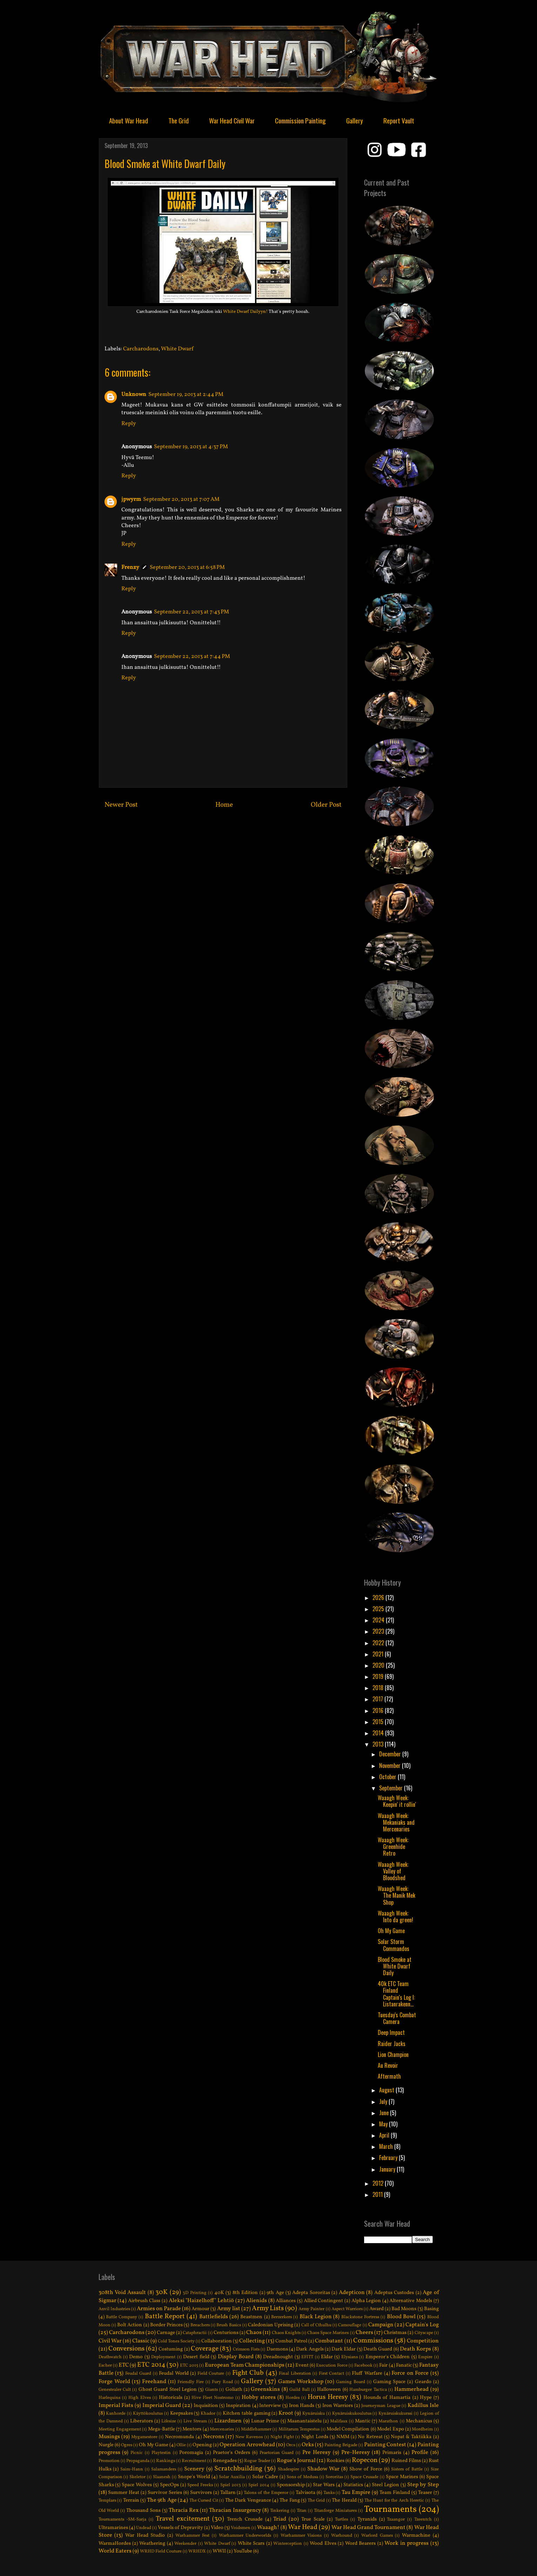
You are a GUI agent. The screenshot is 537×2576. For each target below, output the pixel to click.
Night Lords (314, 2436)
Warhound (341, 2536)
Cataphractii (195, 2333)
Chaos (254, 2332)
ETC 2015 (189, 2365)
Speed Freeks (200, 2485)
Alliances (286, 2300)
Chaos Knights (286, 2333)
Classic (140, 2341)
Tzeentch (423, 2519)
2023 (378, 1631)
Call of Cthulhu (316, 2325)
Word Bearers (360, 2543)
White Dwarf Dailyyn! (245, 312)
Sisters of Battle (407, 2469)
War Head (302, 2527)
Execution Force (332, 2365)
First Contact (331, 2373)
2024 (379, 1620)
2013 (378, 1744)
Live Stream (195, 2421)
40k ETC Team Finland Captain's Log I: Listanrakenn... (396, 1993)
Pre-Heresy (355, 2452)
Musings (109, 2437)
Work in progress (406, 2543)
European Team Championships (244, 2365)
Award (376, 2308)
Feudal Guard (138, 2373)
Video (217, 2527)
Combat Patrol (291, 2341)
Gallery (354, 120)
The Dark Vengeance (248, 2500)
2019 (378, 1676)
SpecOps (169, 2484)
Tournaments (390, 2509)
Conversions (126, 2348)
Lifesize (168, 2421)
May (384, 2124)
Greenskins (265, 2389)
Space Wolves (137, 2484)
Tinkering (279, 2511)
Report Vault (398, 120)
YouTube (243, 2551)
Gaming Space (389, 2381)
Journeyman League (381, 2406)
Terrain (131, 2500)
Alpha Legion (366, 2300)
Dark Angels (309, 2349)
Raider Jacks (391, 2043)
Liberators (141, 2420)
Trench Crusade (245, 2519)
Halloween (329, 2389)
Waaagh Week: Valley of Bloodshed (393, 1871)
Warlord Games (377, 2536)
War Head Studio (145, 2535)
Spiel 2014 (258, 2485)
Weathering (152, 2543)
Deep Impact (391, 2032)
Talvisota (305, 2492)
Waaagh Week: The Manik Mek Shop (396, 1895)
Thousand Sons (143, 2510)
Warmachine (416, 2535)
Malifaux (339, 2421)
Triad (279, 2519)
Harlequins (109, 2398)
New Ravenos (249, 2437)
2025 (378, 1609)
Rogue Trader (257, 2461)
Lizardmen (228, 2421)
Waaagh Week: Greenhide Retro (393, 1846)
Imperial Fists (116, 2405)
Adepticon (352, 2292)
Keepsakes (181, 2413)
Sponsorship (291, 2484)
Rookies (335, 2460)
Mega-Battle (161, 2429)
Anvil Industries (114, 2309)
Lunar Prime (265, 2420)
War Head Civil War (232, 120)
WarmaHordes (115, 2543)
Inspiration (238, 2405)
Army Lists (268, 2308)
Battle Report (165, 2316)
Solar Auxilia (232, 2477)
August (387, 2090)
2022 (378, 1643)
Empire (425, 2357)
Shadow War (323, 2469)
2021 (378, 1654)
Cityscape (424, 2333)
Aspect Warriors (347, 2309)
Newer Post (121, 804)
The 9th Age (162, 2500)
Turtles (341, 2519)
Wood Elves (323, 2543)
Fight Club (248, 2372)
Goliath (234, 2389)
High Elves (139, 2398)
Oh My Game (391, 1930)
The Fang (290, 2500)
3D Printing (194, 2293)
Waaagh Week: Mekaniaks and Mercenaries (396, 1822)
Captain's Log (421, 2325)
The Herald (344, 2500)
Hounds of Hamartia (386, 2397)
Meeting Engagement (120, 2429)
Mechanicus (419, 2420)
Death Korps (415, 2349)
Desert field (196, 2356)
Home (224, 804)
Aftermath (389, 2076)
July (384, 2101)
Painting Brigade (340, 2445)
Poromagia (191, 2452)
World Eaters (115, 2551)
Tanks (329, 2493)
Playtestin (161, 2453)
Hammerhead (411, 2389)
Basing (431, 2308)
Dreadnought (278, 2356)
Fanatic (404, 2365)
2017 (378, 1699)
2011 (378, 2194)
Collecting (252, 2341)
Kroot (285, 2413)
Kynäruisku (313, 2413)
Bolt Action (129, 2324)
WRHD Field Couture (161, 2551)
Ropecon (364, 2460)
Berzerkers (281, 2317)
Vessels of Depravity (180, 2527)
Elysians (349, 2357)
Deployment (163, 2357)
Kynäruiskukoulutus (351, 2413)
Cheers (364, 2332)
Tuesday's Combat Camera (397, 2018)
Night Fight (282, 2437)
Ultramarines (113, 2527)
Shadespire (288, 2469)
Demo (136, 2356)
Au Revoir (388, 2065)
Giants (211, 2390)
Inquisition (206, 2405)
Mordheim (422, 2429)
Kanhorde (116, 2413)
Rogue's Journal (296, 2460)
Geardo (423, 2381)
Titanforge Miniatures (335, 2511)
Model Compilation (348, 2429)
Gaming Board (350, 2382)
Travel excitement (183, 2518)
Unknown (133, 394)
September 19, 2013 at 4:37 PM (191, 447)
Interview (270, 2405)
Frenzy (130, 567)
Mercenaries (222, 2429)
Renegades (225, 2460)
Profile (419, 2452)
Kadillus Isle (423, 2405)
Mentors (191, 2429)
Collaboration (216, 2341)
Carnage (166, 2332)
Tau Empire (356, 2492)
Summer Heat (123, 2492)
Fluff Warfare (367, 2373)
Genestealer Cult (115, 2390)
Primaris (391, 2452)
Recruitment (194, 2461)
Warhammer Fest (192, 2536)
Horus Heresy (328, 2397)
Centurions (226, 2332)
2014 (378, 1733)
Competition (423, 2341)
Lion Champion (393, 2054)
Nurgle (106, 2444)
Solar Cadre (265, 2476)
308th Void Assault (122, 2292)
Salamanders (163, 2469)
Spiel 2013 (230, 2485)
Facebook (363, 2365)
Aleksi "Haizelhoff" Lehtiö (201, 2301)
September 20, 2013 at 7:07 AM (181, 499)
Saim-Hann (131, 2469)
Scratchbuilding (238, 2468)
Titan (302, 2511)
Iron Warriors (337, 2405)
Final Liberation (295, 2373)
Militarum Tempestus (299, 2429)
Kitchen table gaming (246, 2413)
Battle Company (121, 2317)
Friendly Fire (190, 2382)
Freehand (154, 2382)
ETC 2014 (151, 2364)
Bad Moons (403, 2308)
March (386, 2146)
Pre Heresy (316, 2452)
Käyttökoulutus (148, 2413)
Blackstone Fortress (360, 2317)
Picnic (136, 2453)
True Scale (313, 2519)
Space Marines (402, 2476)
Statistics (353, 2484)
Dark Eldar (343, 2349)
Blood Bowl (401, 2317)
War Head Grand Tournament (368, 2527)
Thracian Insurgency (235, 2510)
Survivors (201, 2492)
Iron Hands (302, 2405)
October (388, 1777)
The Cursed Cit (203, 2500)
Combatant (329, 2341)
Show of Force (365, 2469)
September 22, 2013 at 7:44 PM (192, 656)
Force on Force (410, 2373)
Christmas (395, 2332)
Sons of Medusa (302, 2477)
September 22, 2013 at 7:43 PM (191, 612)
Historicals (170, 2397)
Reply (128, 424)
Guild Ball (299, 2390)
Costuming (171, 2349)
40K (219, 2292)
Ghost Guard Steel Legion (168, 2389)
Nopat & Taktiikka (411, 2436)
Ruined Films (406, 2460)
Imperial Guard (161, 2405)
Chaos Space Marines (328, 2333)
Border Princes (166, 2324)
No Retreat (370, 2436)
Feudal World (174, 2373)
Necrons (213, 2437)
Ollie (181, 2445)
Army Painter (311, 2309)
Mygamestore (144, 2437)
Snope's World (194, 2476)
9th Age (275, 2292)
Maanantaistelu (304, 2420)
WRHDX (197, 2551)
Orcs (290, 2445)
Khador (208, 2413)
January (388, 2169)
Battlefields (213, 2317)
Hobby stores (259, 2397)
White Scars (251, 2543)
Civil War (110, 2341)
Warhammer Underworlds (245, 2536)
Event (302, 2365)
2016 (378, 1710)
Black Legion (316, 2317)
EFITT (307, 2357)
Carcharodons (141, 349)
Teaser (425, 2492)
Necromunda (179, 2436)
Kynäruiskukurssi (395, 2413)
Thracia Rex (184, 2510)
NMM (342, 2436)
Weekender (185, 2544)
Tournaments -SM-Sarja (123, 2519)
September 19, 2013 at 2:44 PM (185, 394)
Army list (228, 2309)
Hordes (293, 2398)
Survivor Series (165, 2492)
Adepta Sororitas (311, 2292)
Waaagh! (268, 2527)
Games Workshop (300, 2382)
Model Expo (390, 2429)
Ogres (126, 2445)
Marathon (388, 2421)
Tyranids (367, 2519)
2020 (379, 1665)
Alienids (256, 2301)
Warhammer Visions (301, 2536)
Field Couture (210, 2373)
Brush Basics (228, 2325)
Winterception (287, 2544)
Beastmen (251, 2316)
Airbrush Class (144, 2300)
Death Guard (377, 2349)
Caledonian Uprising (270, 2324)
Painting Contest (385, 2445)
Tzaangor (396, 2519)
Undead (143, 2528)
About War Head (128, 120)
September (391, 1788)
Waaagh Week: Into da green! (395, 1916)
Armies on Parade (159, 2309)
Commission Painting (300, 120)
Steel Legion (385, 2484)
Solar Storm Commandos (393, 1944)
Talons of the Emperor (266, 2493)
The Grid (178, 120)
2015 (378, 1721)
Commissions (373, 2340)
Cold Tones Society (176, 2341)
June (384, 2112)
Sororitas (334, 2477)
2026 (378, 1597)
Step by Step (423, 2485)
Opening (202, 2444)
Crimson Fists (246, 2349)
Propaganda (137, 2461)
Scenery (194, 2469)
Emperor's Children (387, 2356)
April (385, 2135)
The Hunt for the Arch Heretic (394, 2500)
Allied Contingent (323, 2300)
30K (161, 2292)
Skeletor (137, 2477)
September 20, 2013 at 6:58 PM (187, 567)
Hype (426, 2397)
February (389, 2157)
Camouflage (349, 2325)
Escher (105, 2365)
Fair (383, 2365)
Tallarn (228, 2492)
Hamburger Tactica (368, 2390)
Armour (200, 2308)
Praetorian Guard (277, 2453)
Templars (107, 2500)
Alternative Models (410, 2300)
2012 (378, 2183)
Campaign (381, 2325)
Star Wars (324, 2484)
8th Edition (245, 2292)
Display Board (236, 2357)
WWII (219, 2551)
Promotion (109, 2461)
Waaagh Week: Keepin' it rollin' (397, 1801)
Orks (308, 2445)
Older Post (326, 804)
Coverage (205, 2348)
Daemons (277, 2349)
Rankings (165, 2461)
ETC (124, 2365)
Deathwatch (110, 2357)
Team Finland (395, 2492)
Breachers (200, 2325)
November (390, 1765)
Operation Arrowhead (247, 2445)
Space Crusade (364, 2477)
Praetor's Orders (231, 2452)
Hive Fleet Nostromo (213, 2398)
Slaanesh (161, 2477)
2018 (378, 1687)
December (390, 1754)
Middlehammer (256, 2429)
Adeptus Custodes (394, 2292)
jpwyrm (131, 499)
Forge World (114, 2382)
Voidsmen (240, 2528)
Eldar (327, 2356)
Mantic (362, 2420)
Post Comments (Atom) (240, 831)
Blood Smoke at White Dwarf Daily (394, 1966)
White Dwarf (177, 349)
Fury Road (222, 2382)
